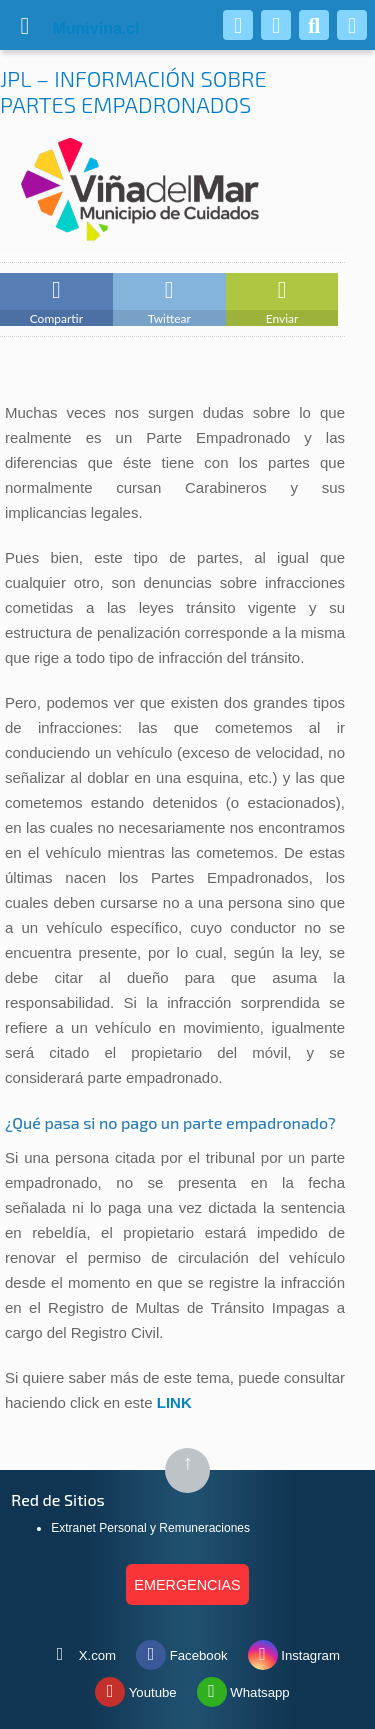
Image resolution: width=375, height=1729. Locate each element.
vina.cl (72, 28)
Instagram (294, 1651)
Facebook (182, 1651)
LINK (174, 1402)
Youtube (135, 1688)
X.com (80, 1651)
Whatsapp (243, 1688)
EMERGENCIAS (187, 1585)
